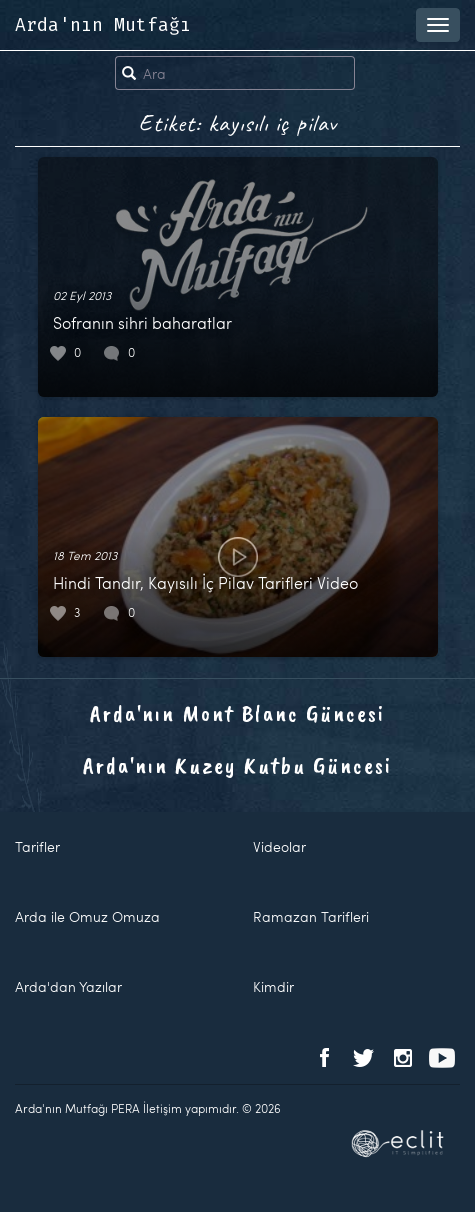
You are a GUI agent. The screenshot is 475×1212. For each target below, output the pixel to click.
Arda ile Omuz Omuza (87, 916)
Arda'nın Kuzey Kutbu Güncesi (237, 765)
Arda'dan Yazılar (68, 986)
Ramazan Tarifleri (311, 916)
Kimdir (273, 986)
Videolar (279, 846)
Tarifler (37, 846)
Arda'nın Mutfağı (103, 25)
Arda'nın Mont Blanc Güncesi (237, 713)
